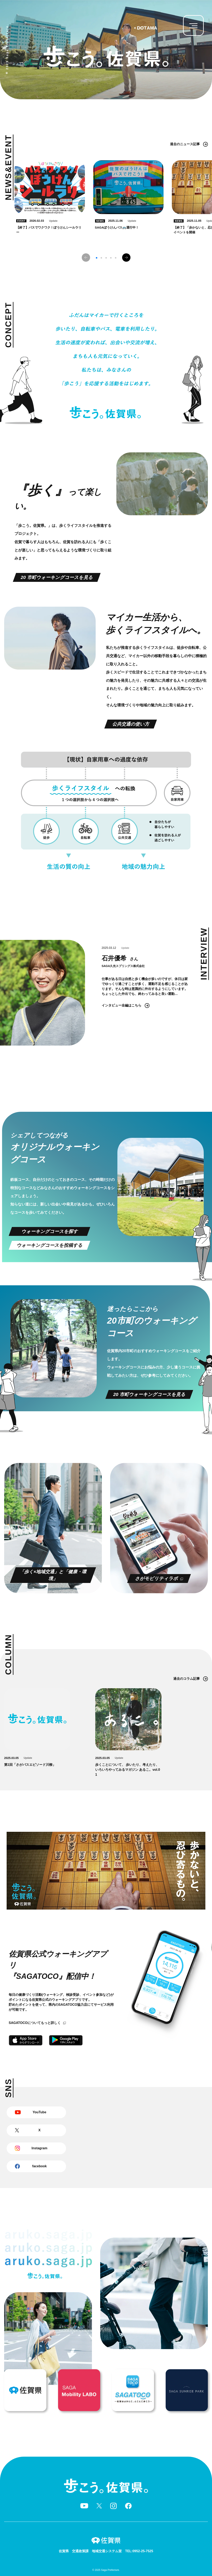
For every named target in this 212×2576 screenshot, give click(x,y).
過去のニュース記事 (185, 144)
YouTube (39, 2112)
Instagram (39, 2148)
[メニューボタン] (193, 25)
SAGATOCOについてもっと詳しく (35, 2023)
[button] (96, 258)
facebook (39, 2166)
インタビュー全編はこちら (121, 1005)
